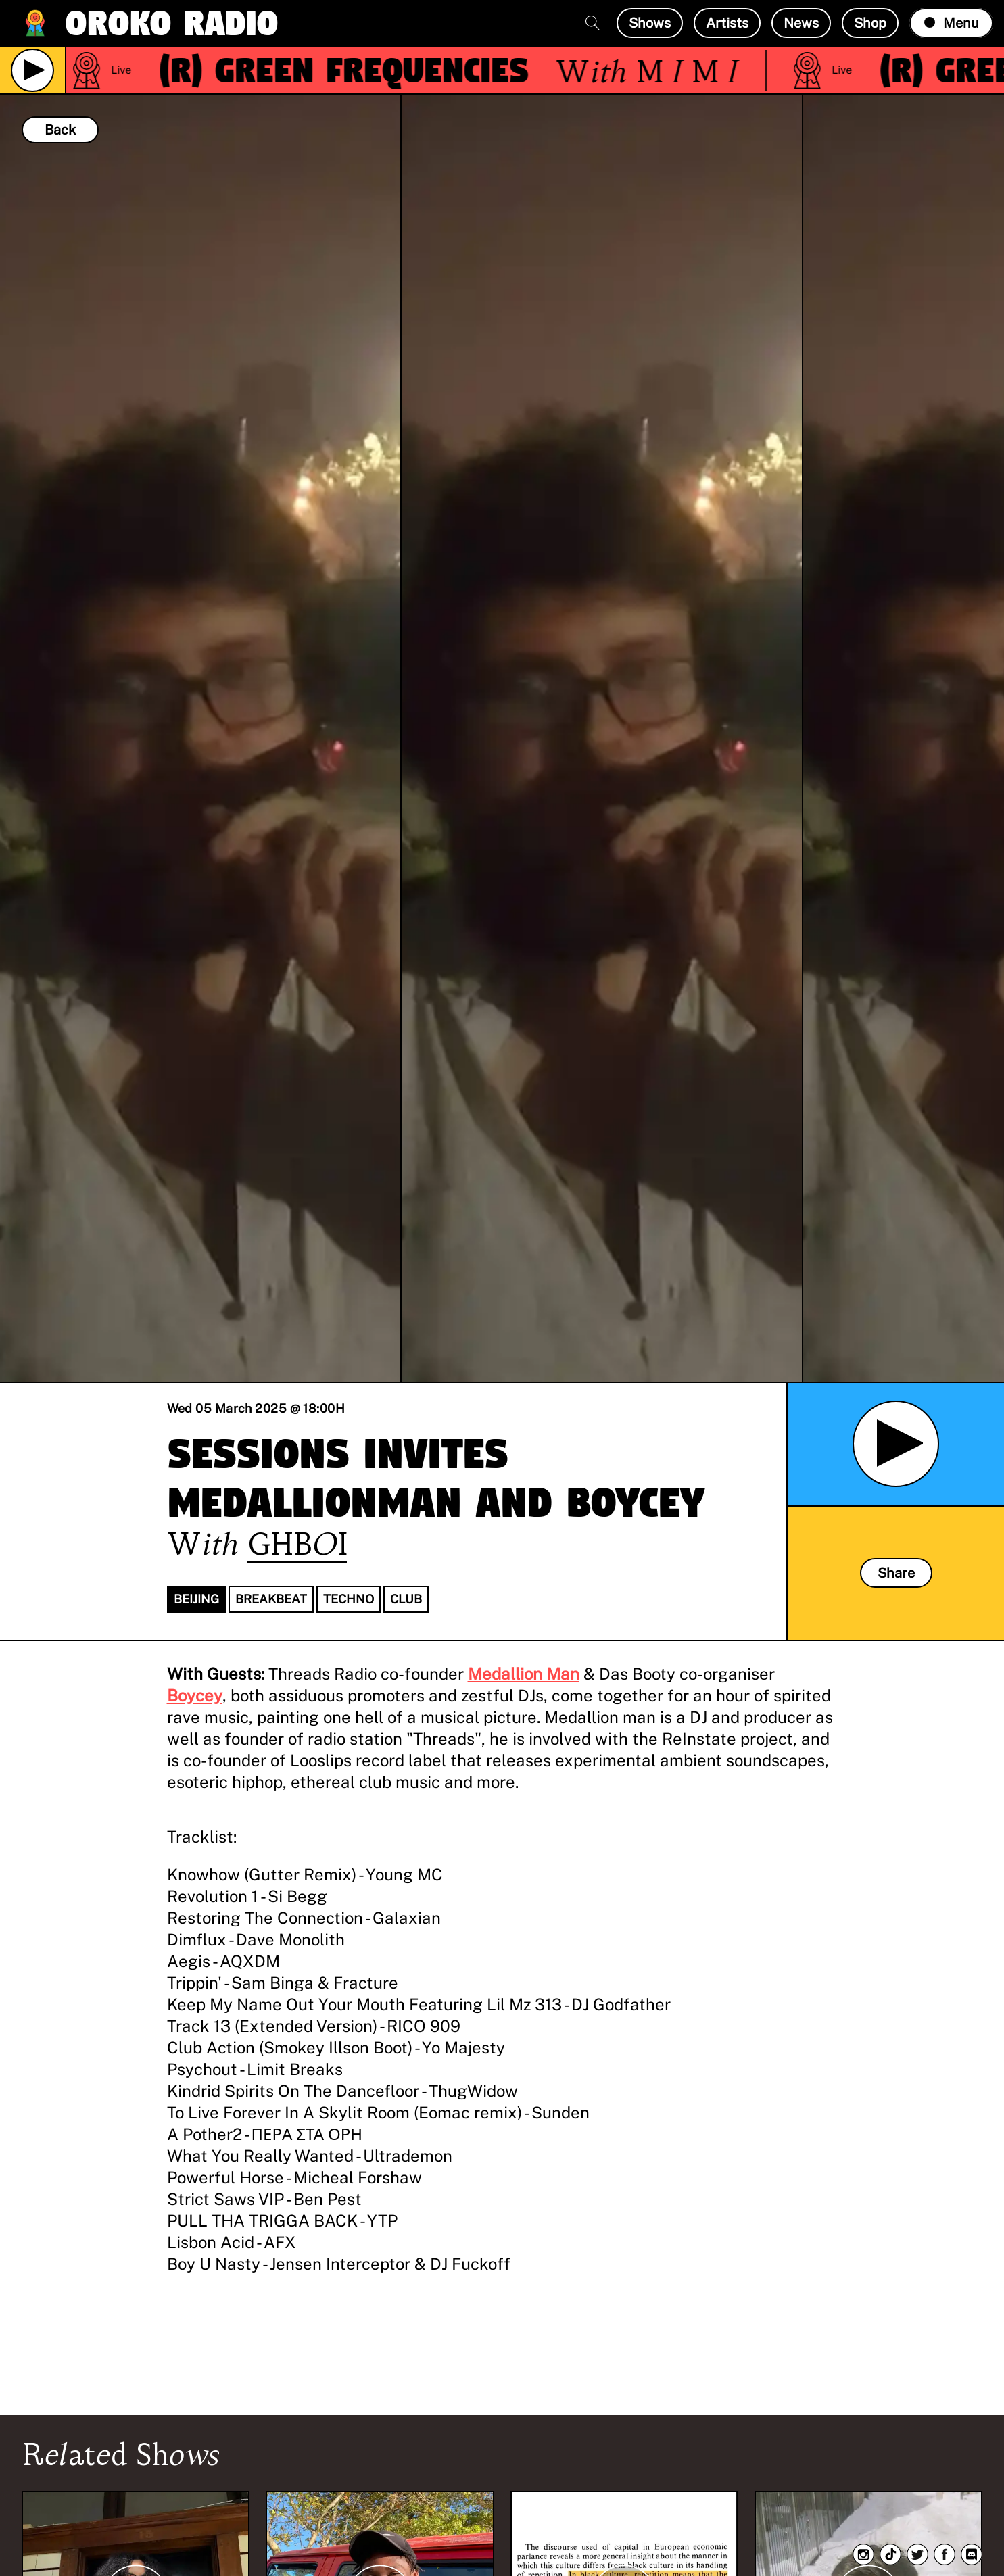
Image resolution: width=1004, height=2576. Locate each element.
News (801, 23)
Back (60, 130)
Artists (727, 23)
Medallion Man (523, 1673)
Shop (870, 23)
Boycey (194, 1695)
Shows (650, 23)
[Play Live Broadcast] (32, 70)
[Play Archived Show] (896, 1444)
